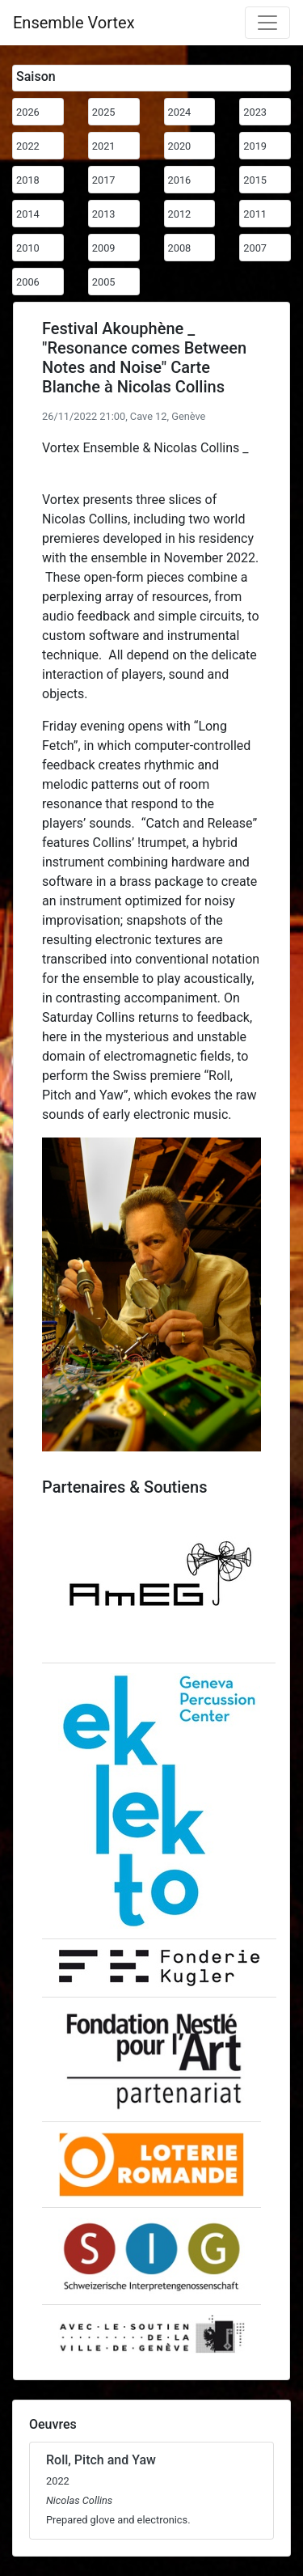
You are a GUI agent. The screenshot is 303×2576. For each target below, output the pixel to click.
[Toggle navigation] (267, 22)
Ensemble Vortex (74, 22)
